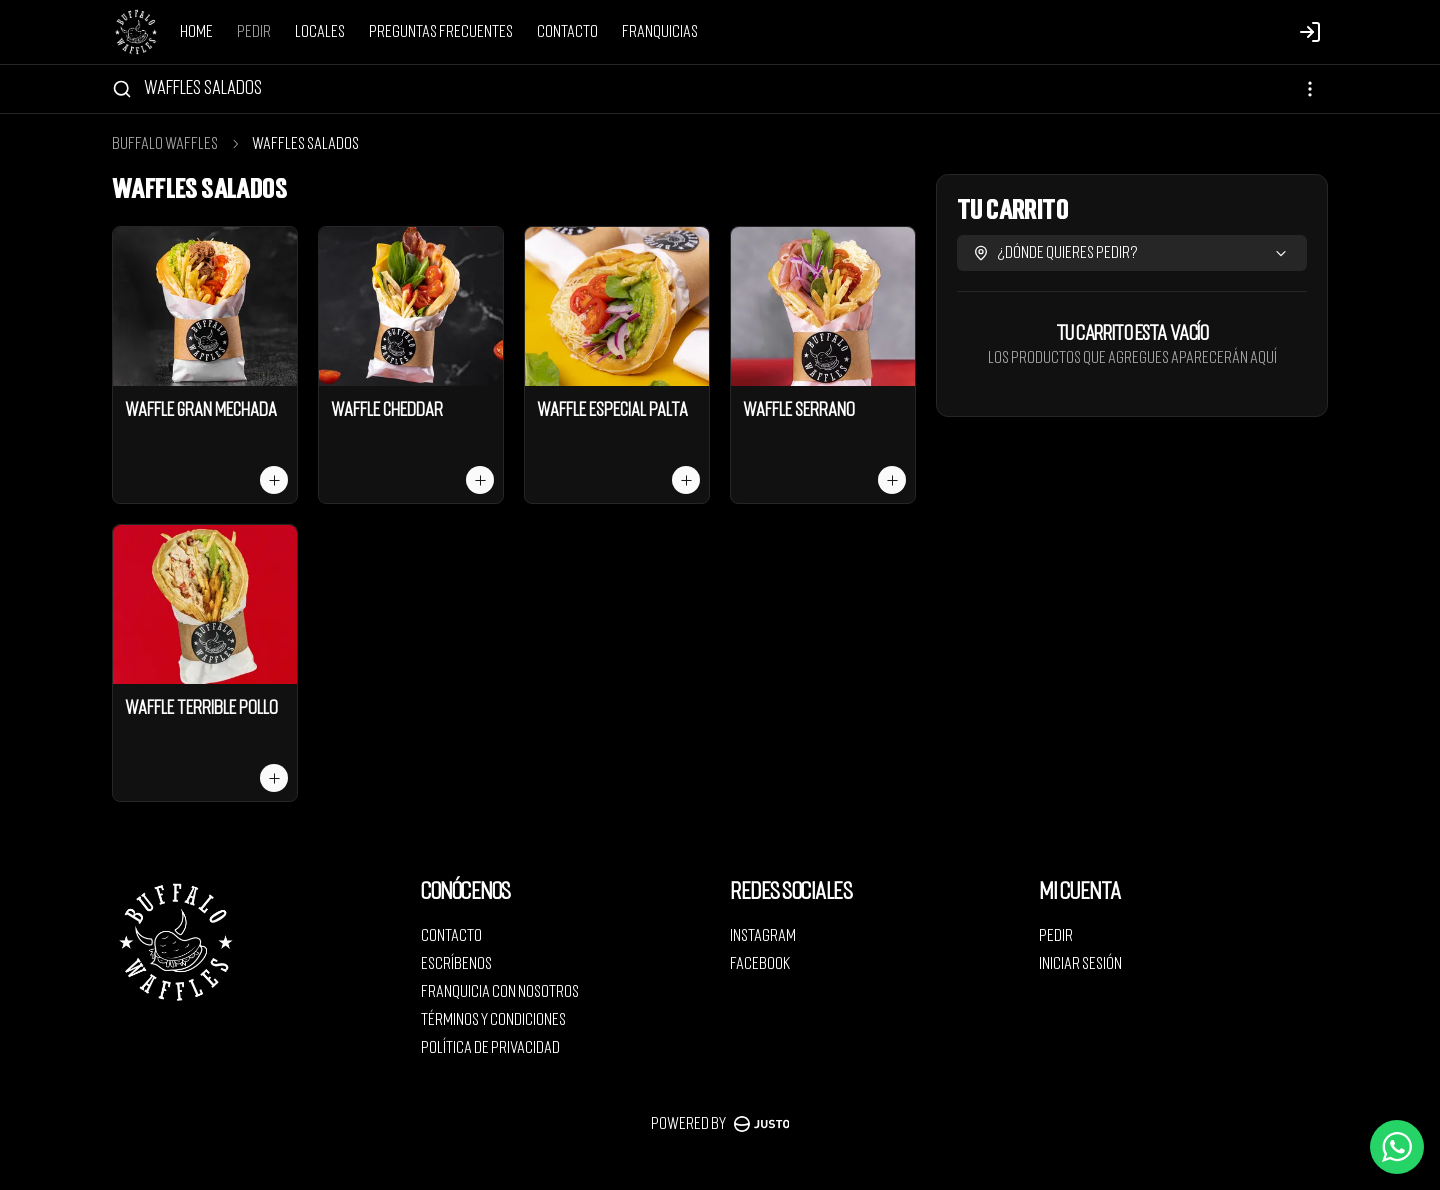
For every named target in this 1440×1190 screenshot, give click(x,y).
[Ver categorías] (1310, 89)
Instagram (763, 936)
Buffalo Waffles (165, 144)
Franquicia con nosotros (500, 992)
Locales (320, 32)
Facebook (760, 964)
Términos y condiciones (493, 1020)
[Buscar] (122, 89)
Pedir (254, 32)
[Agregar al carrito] (274, 480)
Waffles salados (203, 88)
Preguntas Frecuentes (441, 32)
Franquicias (660, 32)
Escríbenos (456, 964)
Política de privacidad (490, 1048)
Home (196, 32)
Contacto (567, 32)
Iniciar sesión (1080, 964)
